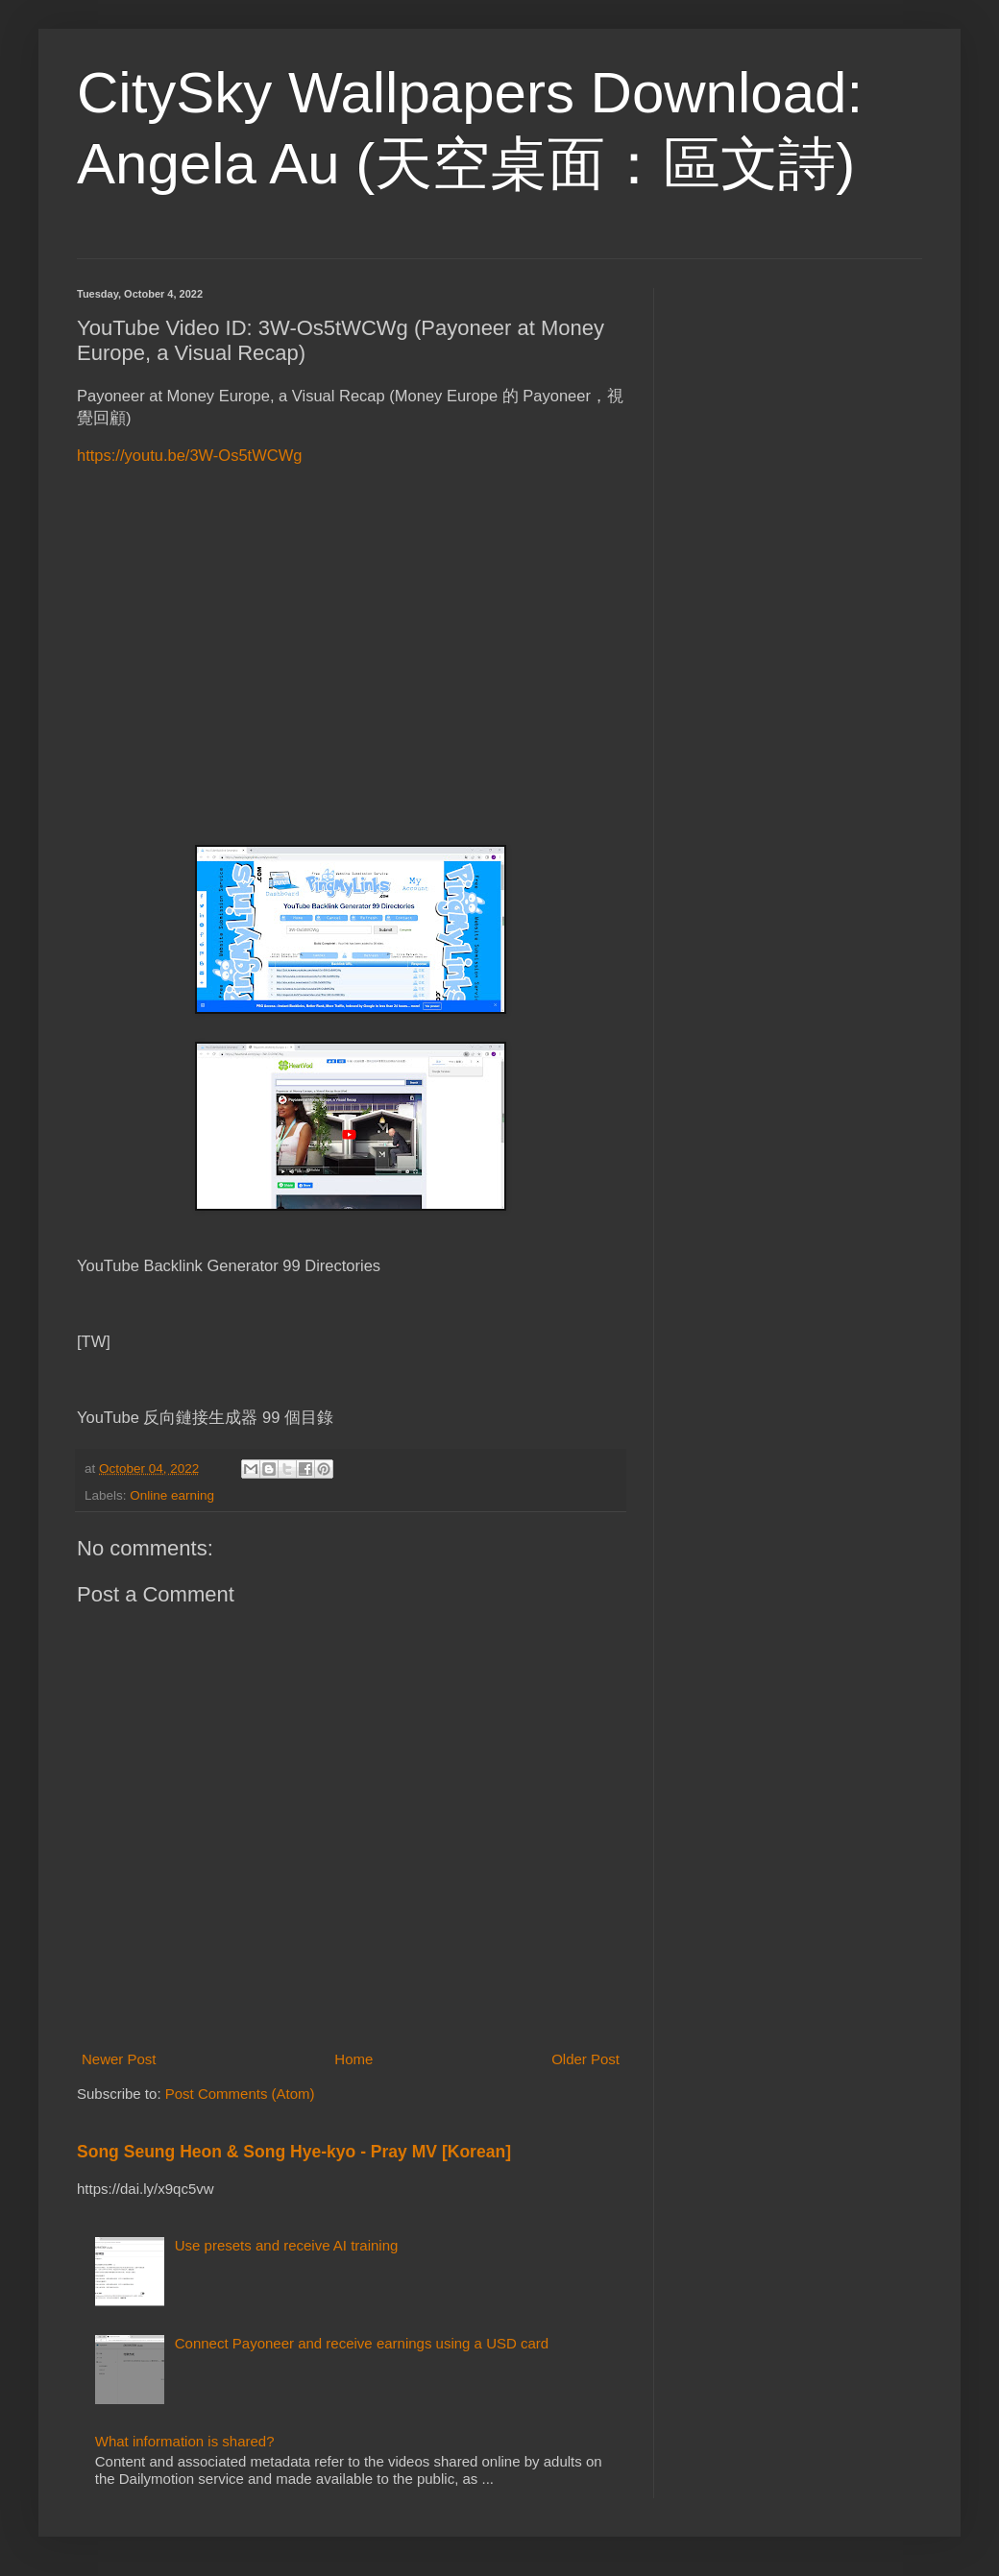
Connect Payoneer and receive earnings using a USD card (361, 2343)
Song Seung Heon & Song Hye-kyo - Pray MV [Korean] (294, 2151)
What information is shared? (185, 2441)
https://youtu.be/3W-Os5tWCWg (189, 455)
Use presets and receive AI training (287, 2245)
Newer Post (119, 2059)
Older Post (585, 2059)
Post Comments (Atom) (240, 2093)
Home (353, 2059)
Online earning (172, 1495)
